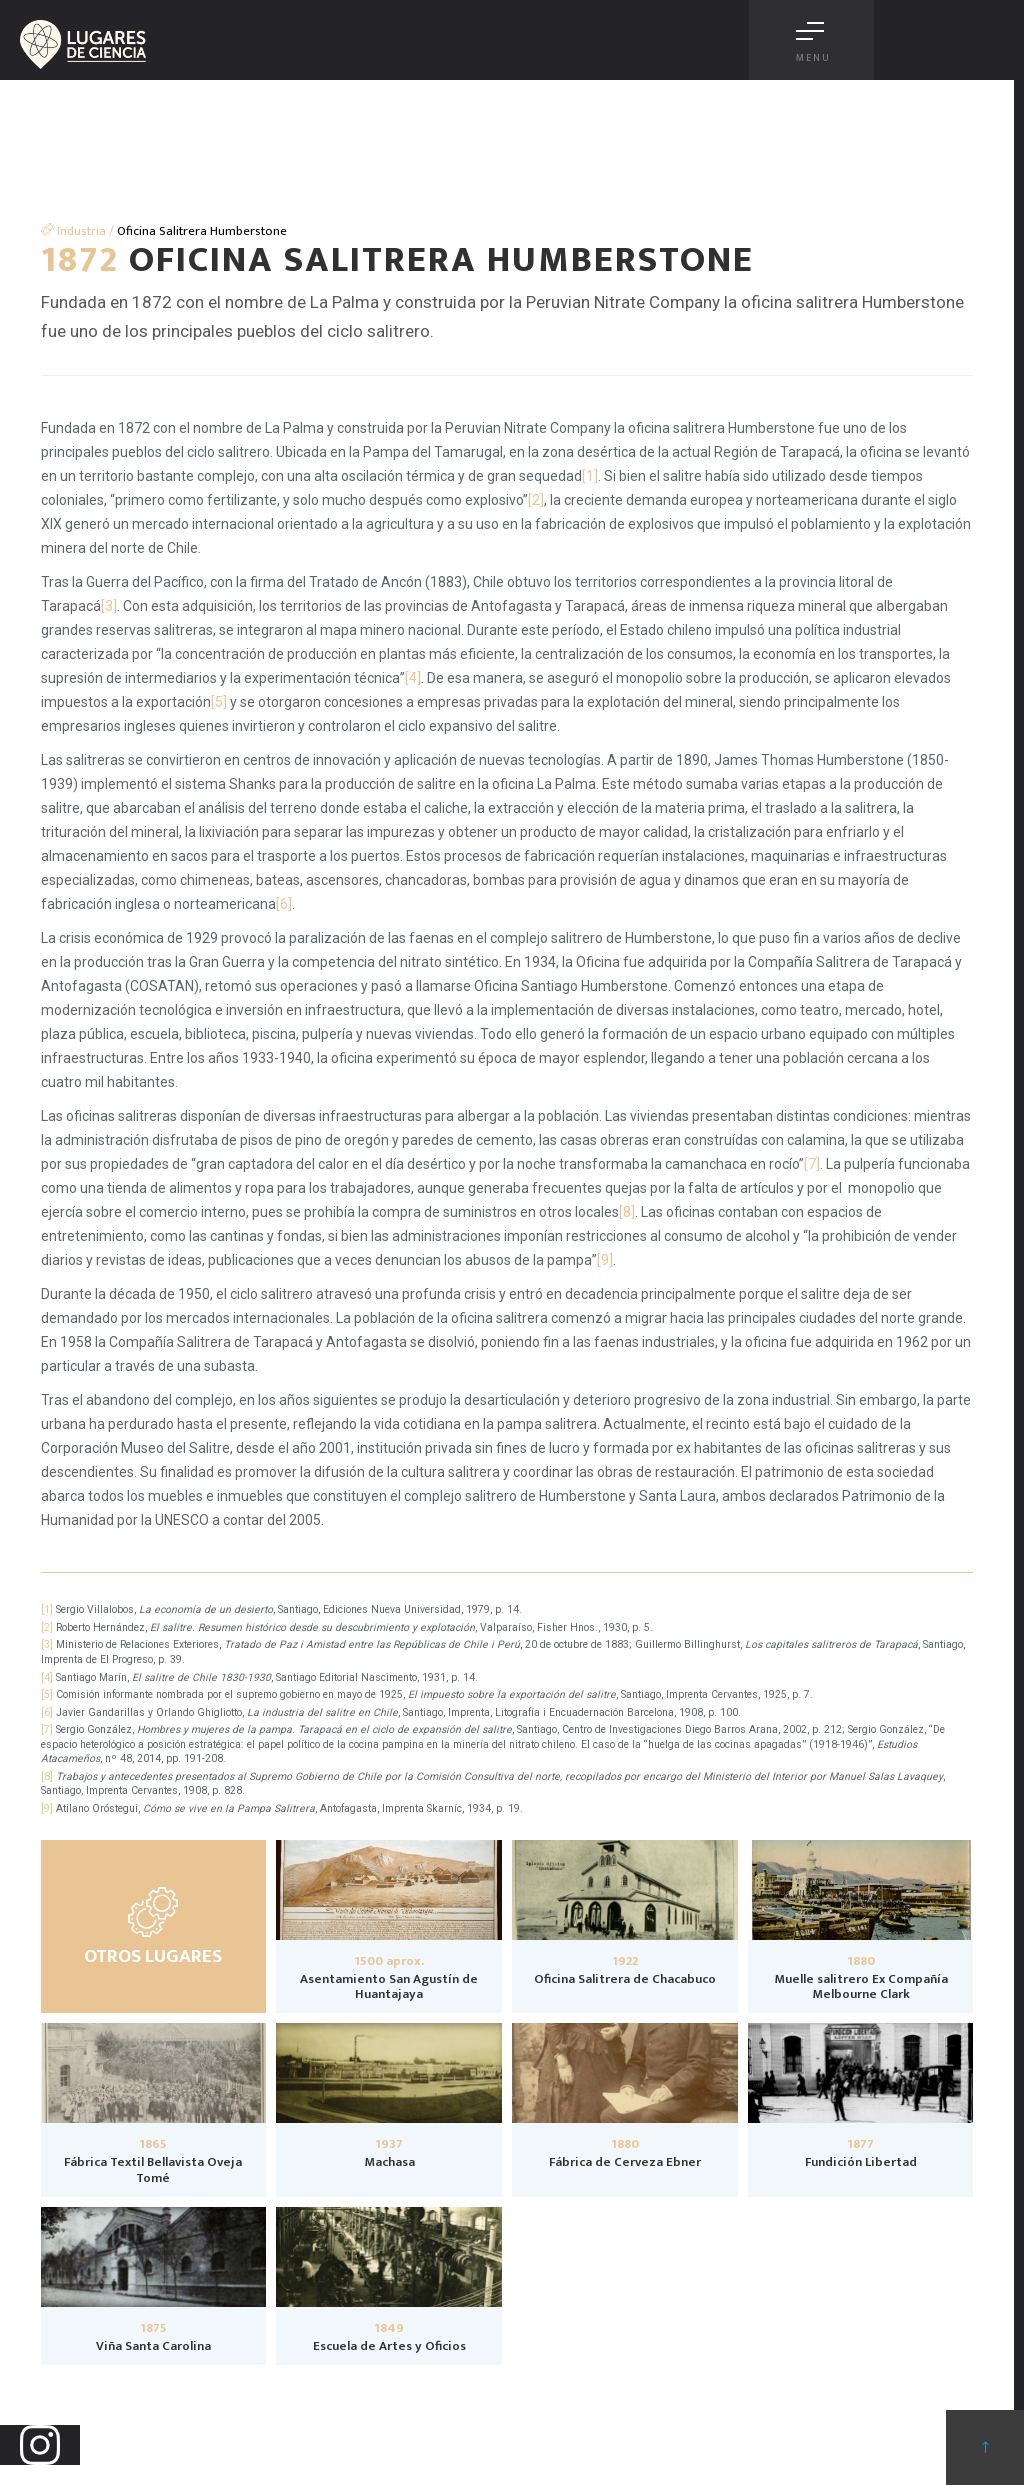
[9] (605, 1260)
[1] (590, 476)
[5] (219, 702)
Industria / (77, 231)
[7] (812, 1164)
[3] (109, 606)
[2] (536, 500)
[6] (284, 904)
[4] (413, 678)
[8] (627, 1212)
